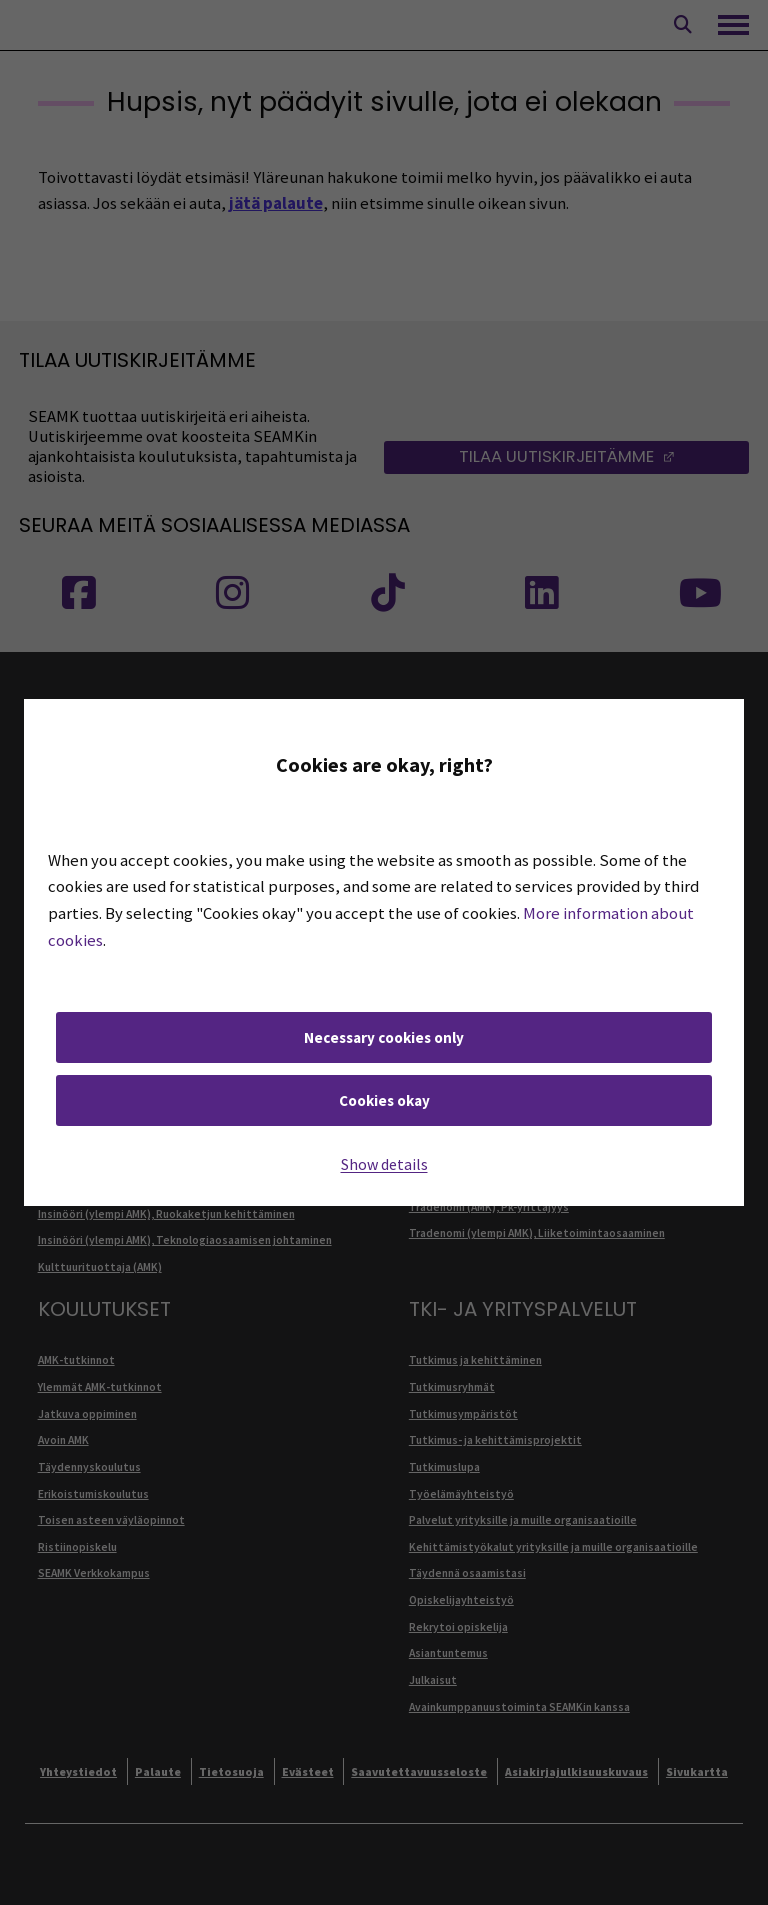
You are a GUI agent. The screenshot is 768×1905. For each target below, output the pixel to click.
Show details (384, 1164)
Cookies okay (384, 1100)
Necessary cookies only (384, 1037)
